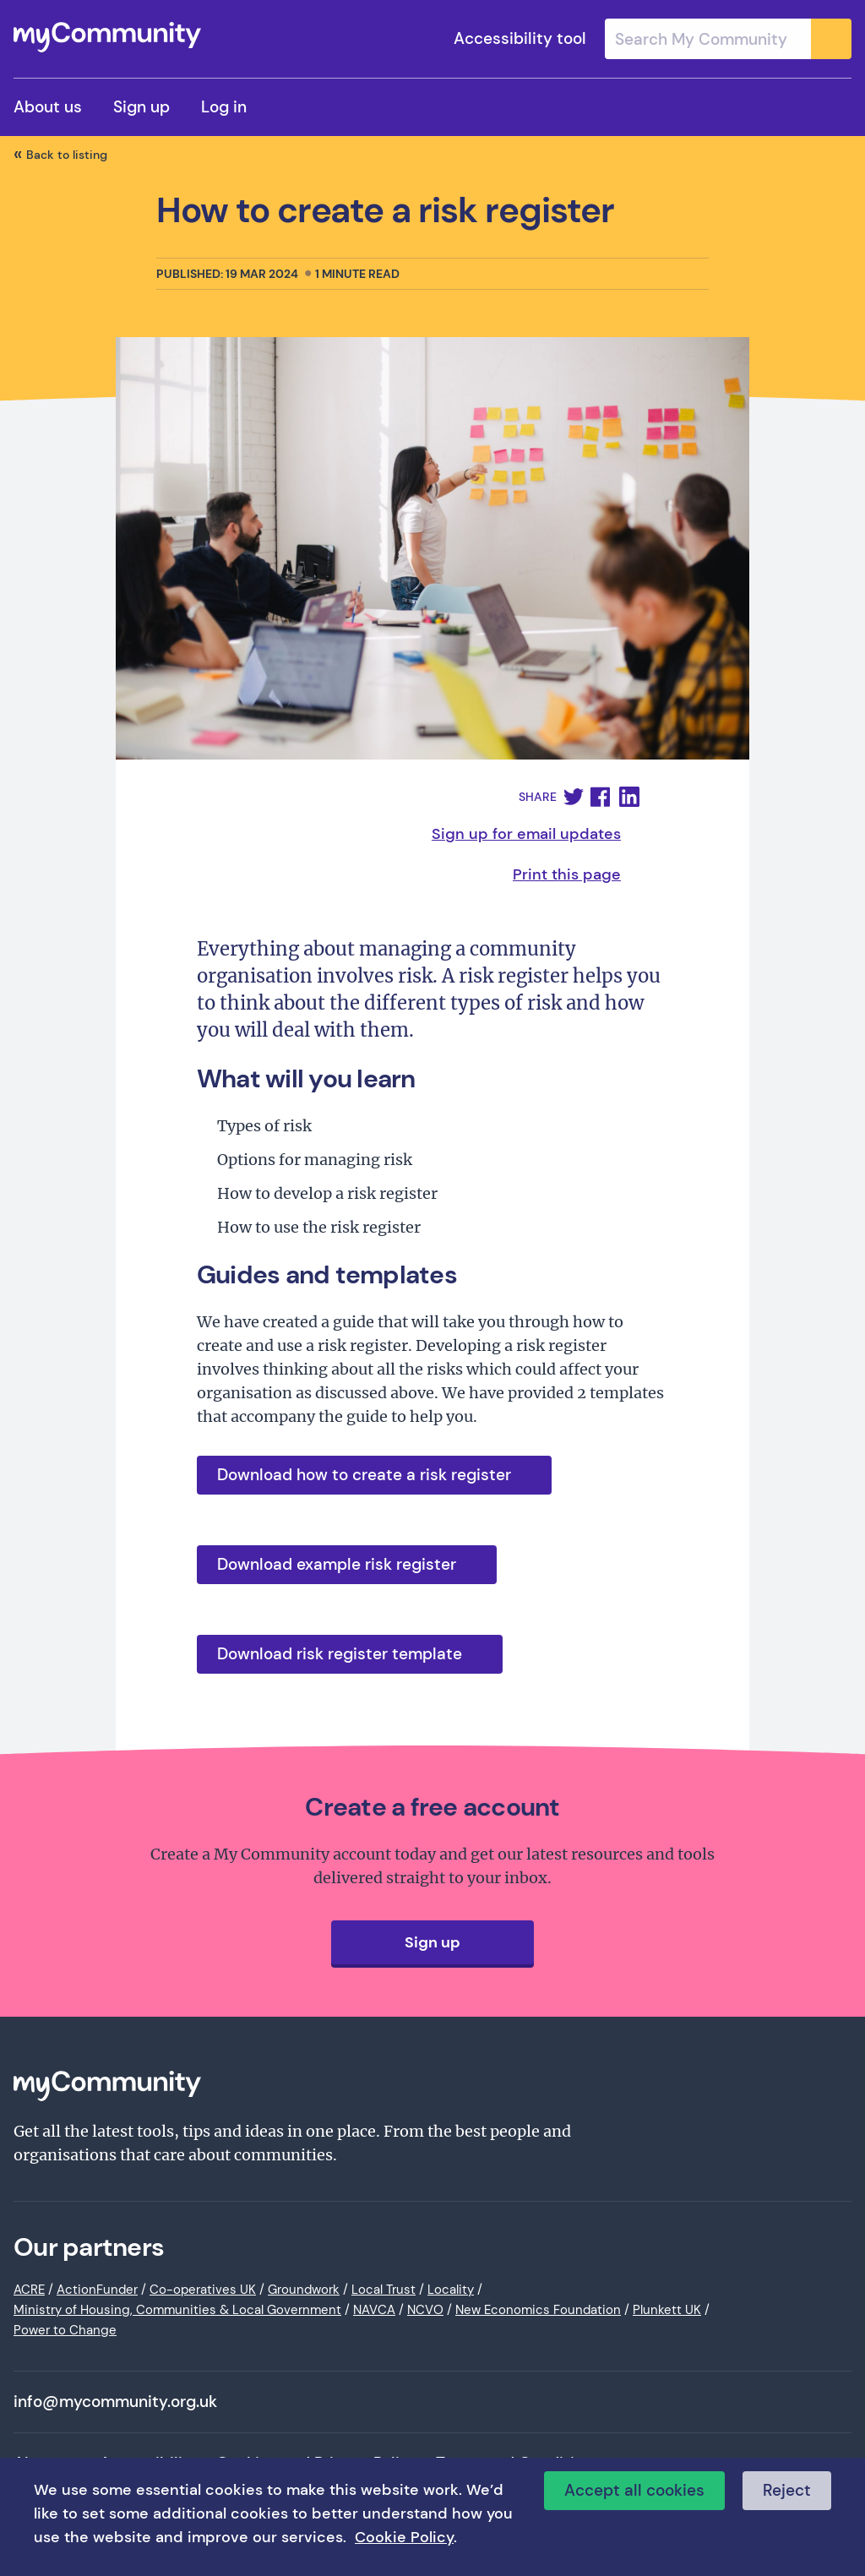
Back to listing (66, 154)
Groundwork (304, 2289)
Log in (224, 106)
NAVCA (374, 2309)
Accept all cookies (634, 2490)
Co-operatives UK (203, 2289)
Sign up (141, 106)
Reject (787, 2490)
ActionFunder (97, 2289)
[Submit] (831, 39)
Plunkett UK (667, 2309)
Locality (450, 2289)
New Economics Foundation (538, 2309)
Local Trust (383, 2289)
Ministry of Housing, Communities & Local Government (177, 2309)
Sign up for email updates (526, 834)
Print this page (567, 874)
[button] (573, 797)
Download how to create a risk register (364, 1474)
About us (48, 106)
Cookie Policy (404, 2537)
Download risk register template (339, 1653)
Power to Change (65, 2330)
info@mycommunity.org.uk (115, 2402)
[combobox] (728, 39)
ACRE (29, 2289)
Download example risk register (336, 1564)
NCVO (425, 2309)
